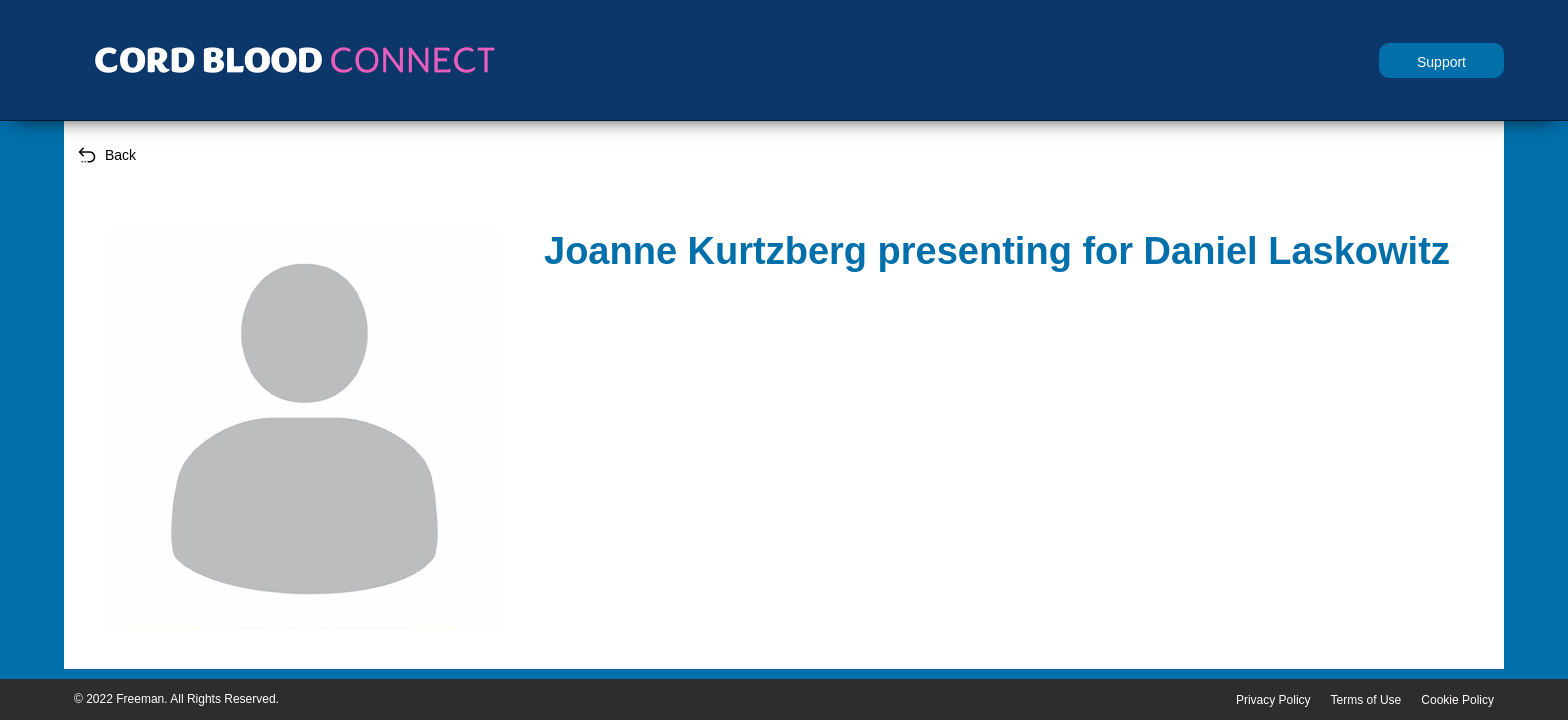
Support (1441, 62)
